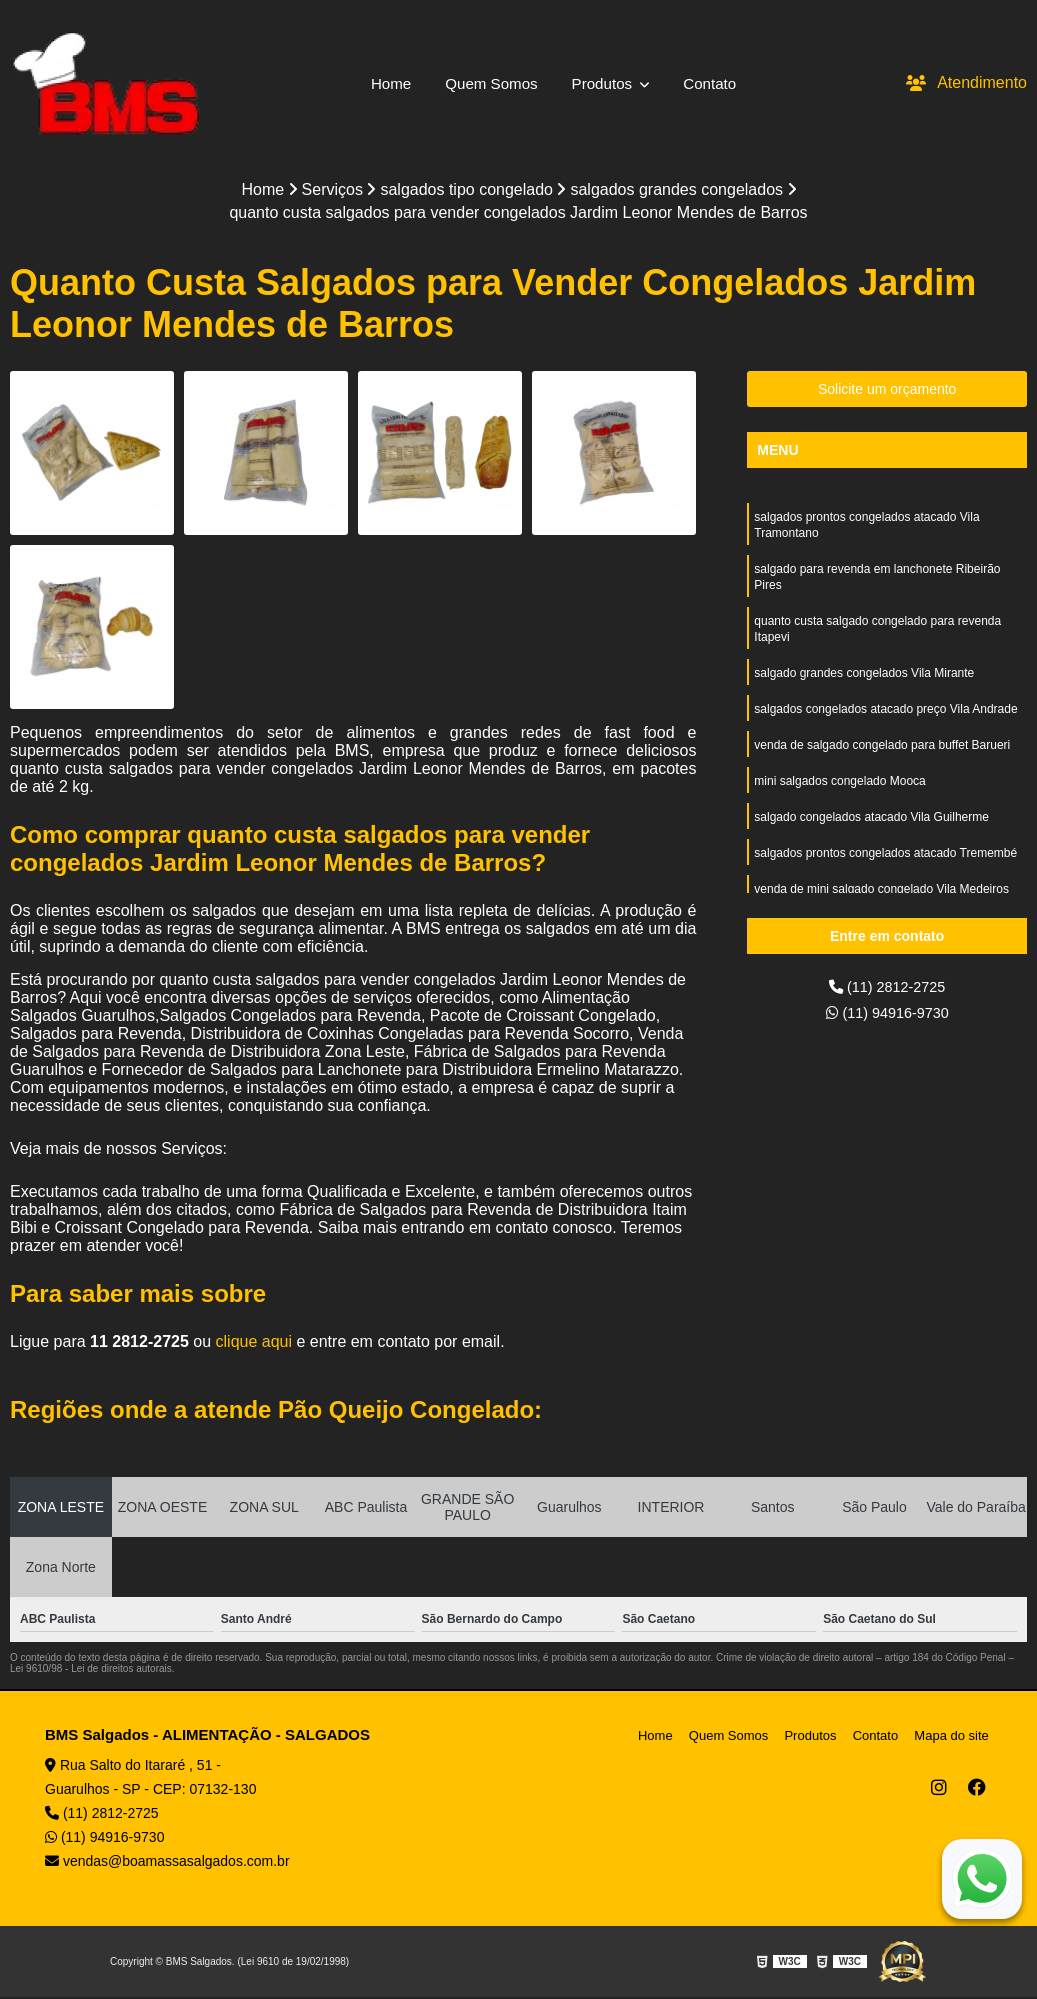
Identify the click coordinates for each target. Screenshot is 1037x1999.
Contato (716, 82)
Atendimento (966, 82)
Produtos (606, 82)
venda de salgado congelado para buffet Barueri (882, 764)
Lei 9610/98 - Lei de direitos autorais (91, 1670)
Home (385, 82)
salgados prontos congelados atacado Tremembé (885, 878)
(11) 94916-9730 (887, 1017)
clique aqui (254, 1343)
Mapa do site (954, 1737)
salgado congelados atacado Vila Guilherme (871, 840)
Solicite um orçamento (887, 391)
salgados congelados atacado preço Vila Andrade (885, 726)
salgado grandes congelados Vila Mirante (864, 688)
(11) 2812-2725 (887, 989)
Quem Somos (489, 82)
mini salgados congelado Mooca (839, 802)
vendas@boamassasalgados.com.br (167, 1863)
